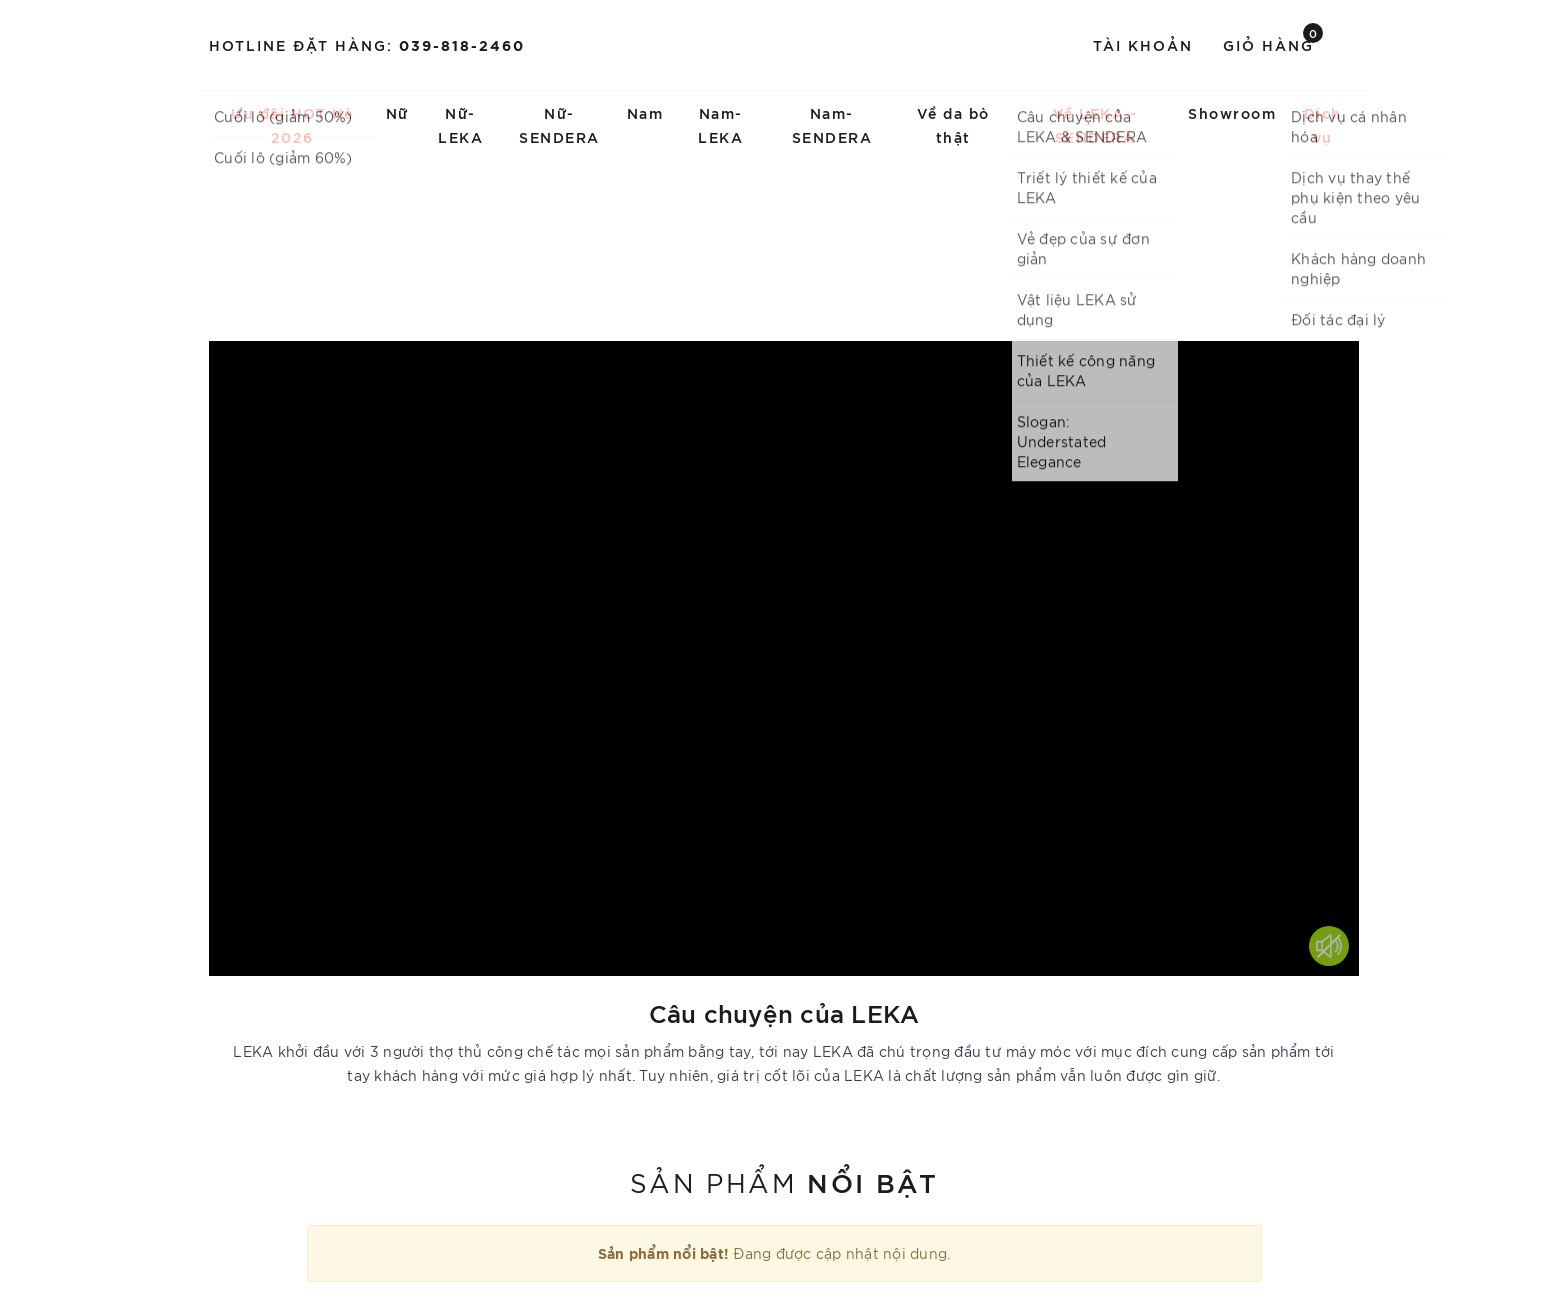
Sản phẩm (784, 1181)
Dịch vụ (1323, 124)
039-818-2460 (462, 44)
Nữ (397, 112)
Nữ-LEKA (460, 124)
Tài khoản (1143, 44)
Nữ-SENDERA (559, 124)
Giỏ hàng (1273, 43)
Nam (645, 112)
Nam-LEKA (720, 124)
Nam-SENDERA (832, 124)
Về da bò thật (953, 124)
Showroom (1232, 112)
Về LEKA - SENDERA (1095, 124)
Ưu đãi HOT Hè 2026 (292, 124)
